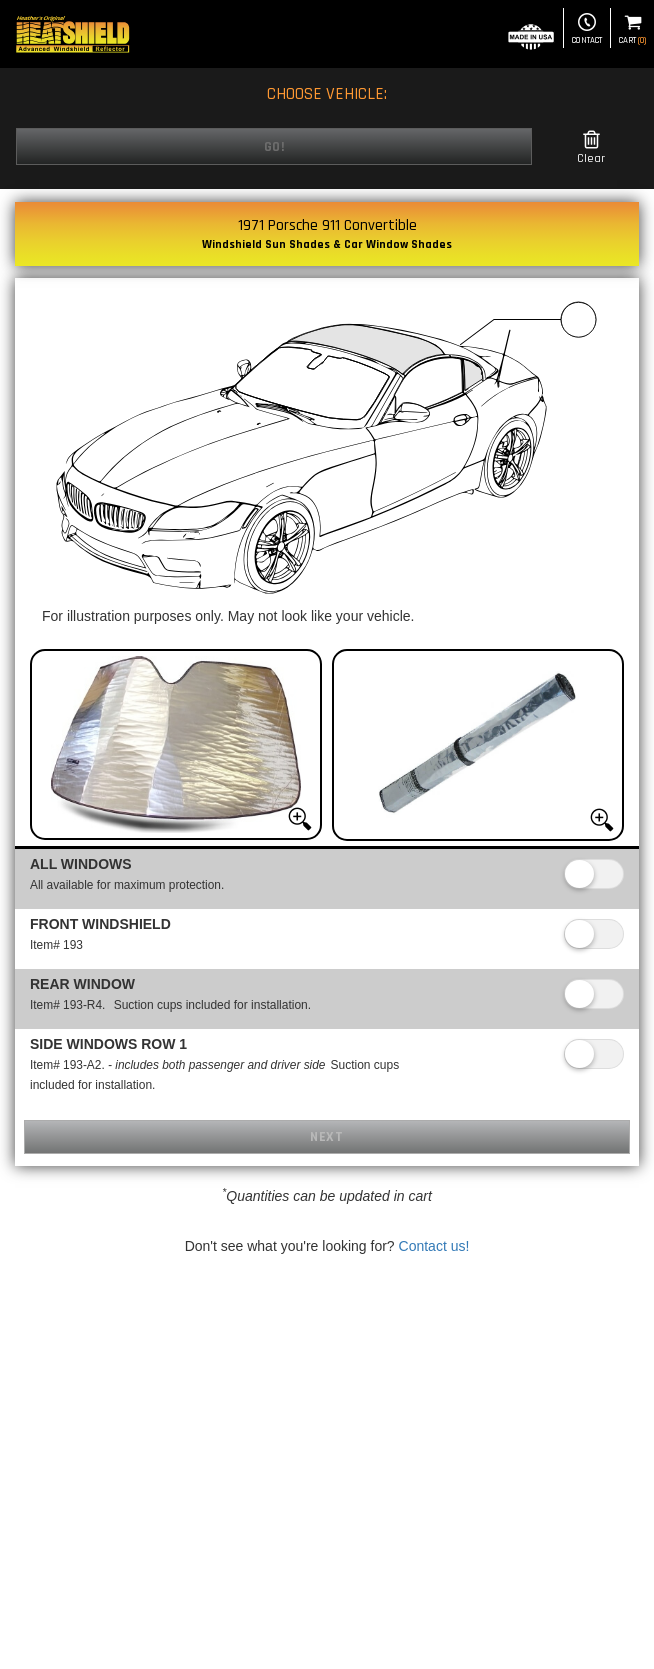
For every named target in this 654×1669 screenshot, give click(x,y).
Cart (632, 29)
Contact (587, 29)
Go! (274, 147)
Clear (591, 147)
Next (326, 1137)
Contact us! (434, 1246)
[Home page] (72, 34)
